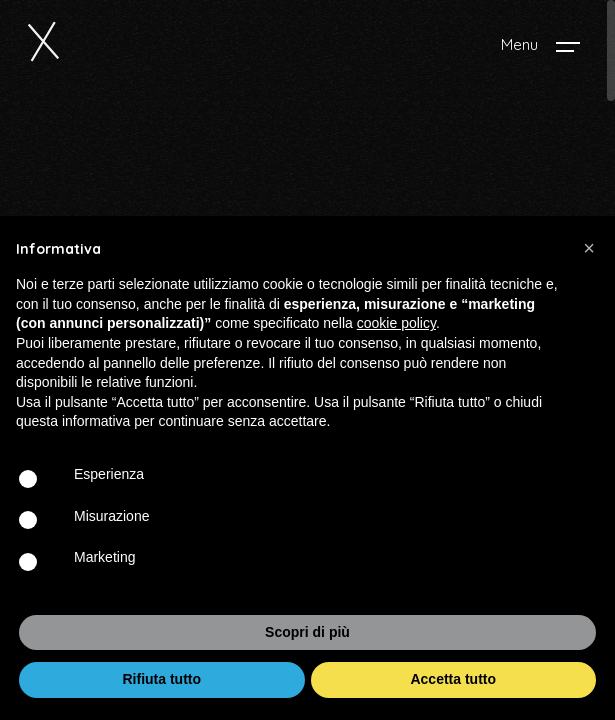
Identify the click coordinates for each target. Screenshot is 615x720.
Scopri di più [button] (307, 632)
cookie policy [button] (396, 323)
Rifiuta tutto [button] (161, 679)
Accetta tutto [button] (453, 679)
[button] (589, 248)
